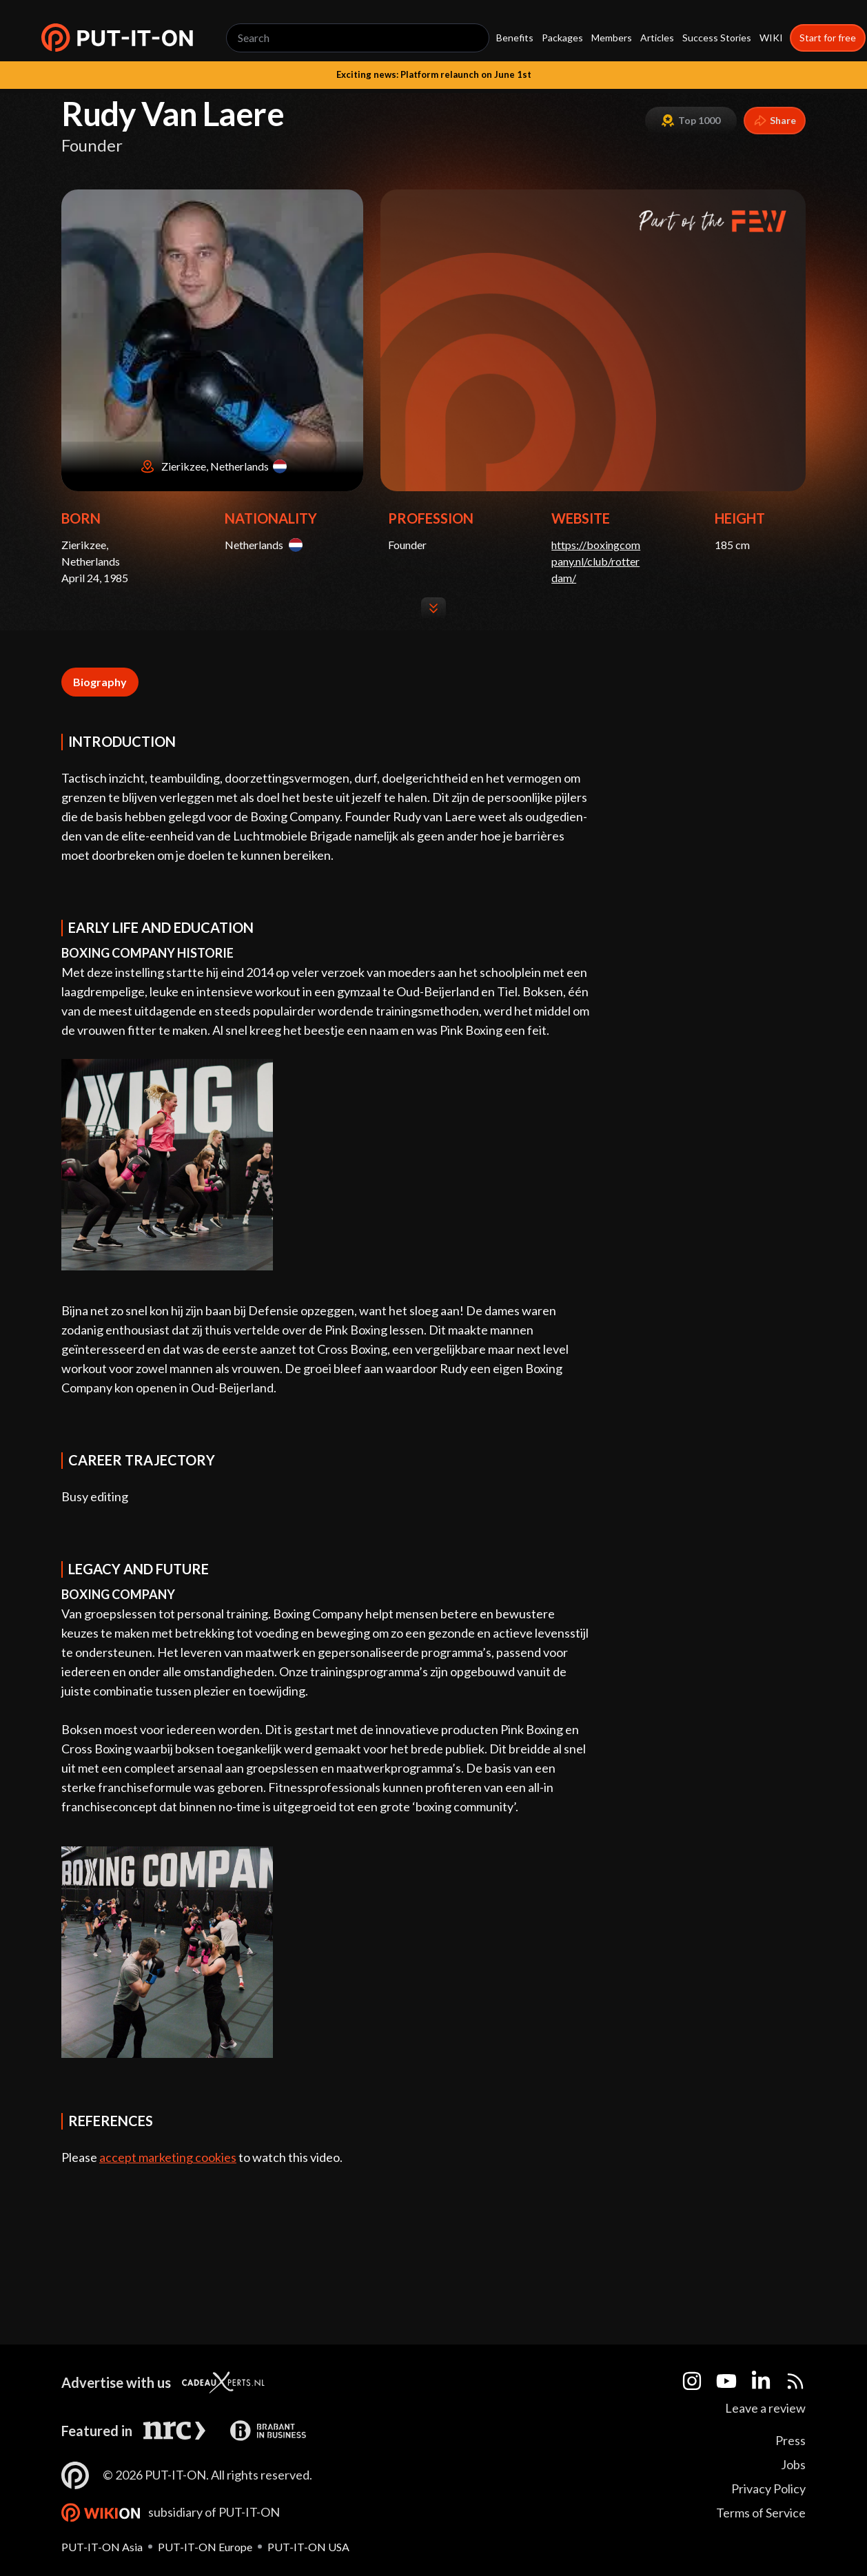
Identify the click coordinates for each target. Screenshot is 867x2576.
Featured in (96, 2430)
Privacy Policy (768, 2488)
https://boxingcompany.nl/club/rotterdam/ (595, 561)
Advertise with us (116, 2382)
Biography (100, 681)
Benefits (514, 37)
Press (790, 2440)
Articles (657, 37)
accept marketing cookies (167, 2157)
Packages (562, 37)
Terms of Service (761, 2512)
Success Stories (716, 37)
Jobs (793, 2464)
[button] (117, 38)
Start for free (827, 37)
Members (611, 37)
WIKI (771, 37)
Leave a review (765, 2407)
